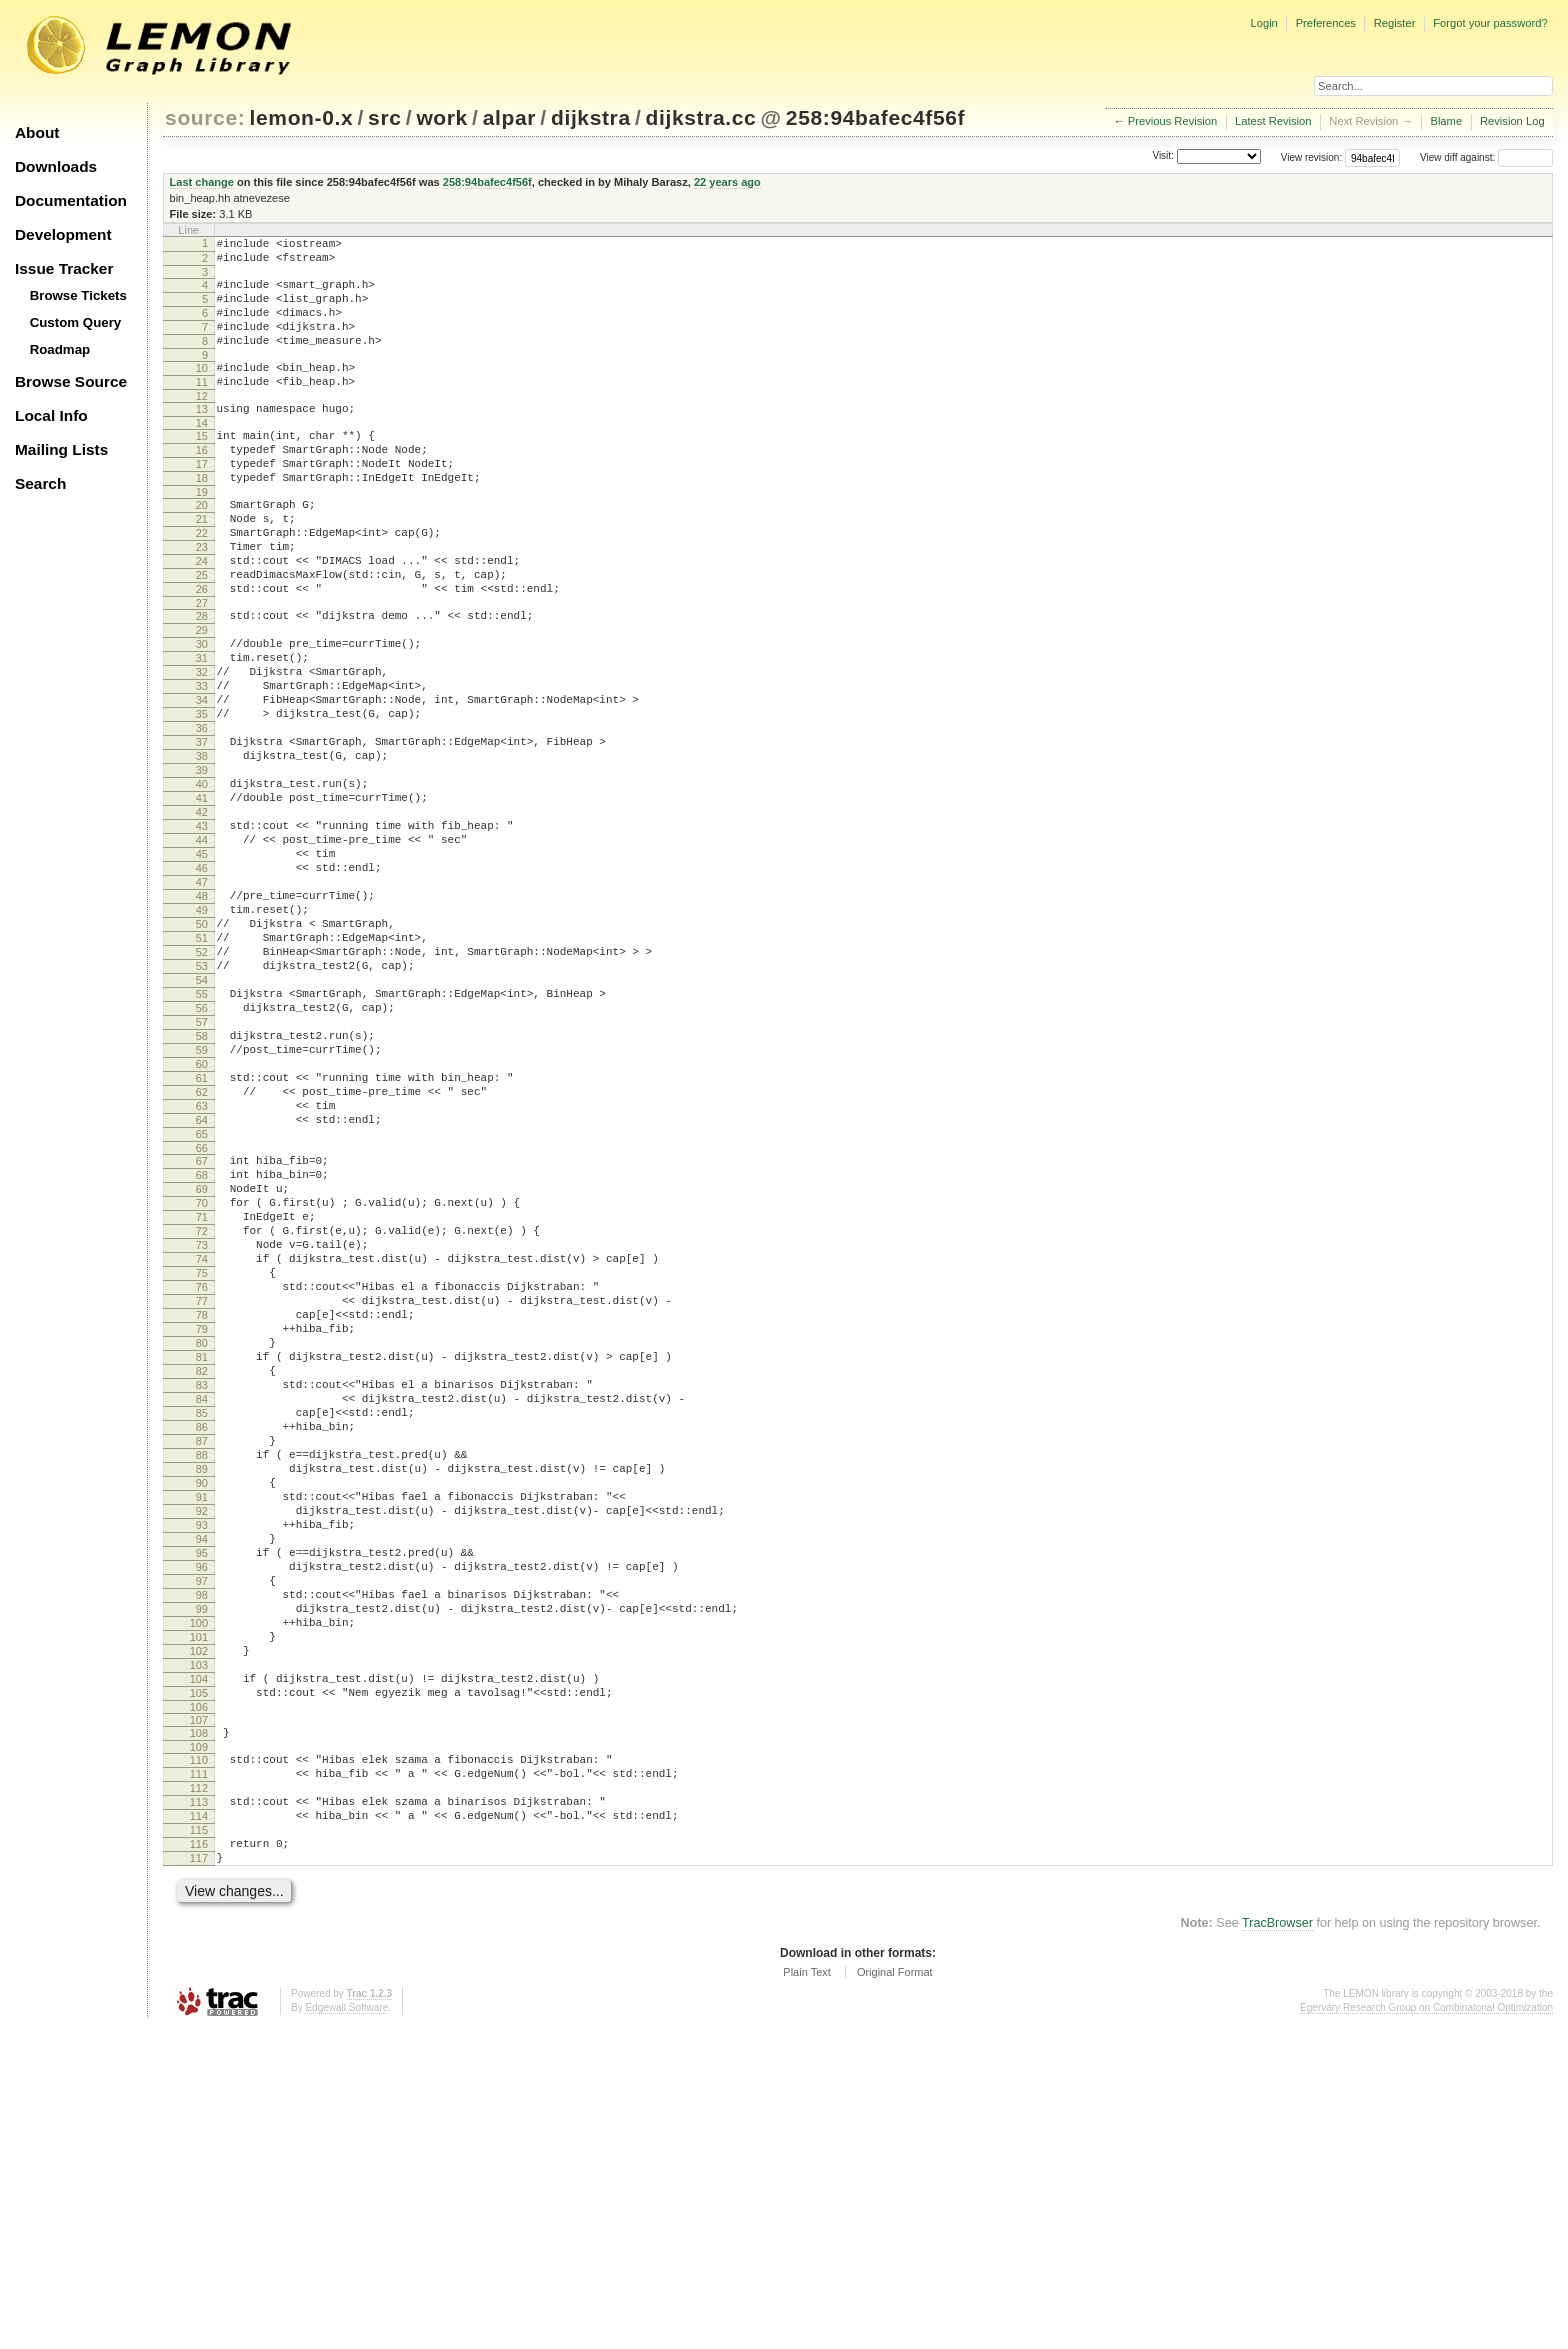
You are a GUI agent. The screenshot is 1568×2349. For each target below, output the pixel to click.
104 (199, 1967)
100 (199, 1899)
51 (202, 1070)
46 (202, 985)
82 (202, 1593)
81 (202, 1576)
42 (202, 917)
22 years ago (727, 182)
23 (202, 598)
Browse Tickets (78, 295)
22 (202, 581)
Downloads (56, 166)
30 (202, 713)
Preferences (1326, 23)
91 (202, 1746)
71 (202, 1406)
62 (202, 1257)
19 (202, 534)
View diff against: (1486, 157)
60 (202, 1223)
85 (202, 1644)
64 (202, 1291)
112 (199, 2091)
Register (1395, 23)
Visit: (1163, 156)
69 (202, 1372)
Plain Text (807, 2293)
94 (202, 1797)
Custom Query (76, 322)
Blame (1446, 121)
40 (202, 883)
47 (202, 1002)
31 (202, 730)
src (384, 117)
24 (202, 615)
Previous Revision (1173, 121)
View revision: (1312, 157)
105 (199, 1984)
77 (202, 1508)
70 (202, 1389)
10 (202, 389)
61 (202, 1240)
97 (202, 1848)
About (37, 132)
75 (202, 1474)
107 (199, 2014)
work (442, 117)
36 (202, 815)
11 (202, 406)
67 (202, 1338)
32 (202, 747)
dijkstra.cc (701, 117)
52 (202, 1087)
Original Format (895, 2293)
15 (202, 466)
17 (202, 500)
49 (202, 1036)
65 (202, 1308)
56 (202, 1155)
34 (202, 781)
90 (202, 1729)
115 (199, 2142)
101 (199, 1916)
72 (202, 1423)
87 (202, 1678)
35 (202, 798)
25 (202, 632)
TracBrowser (1277, 2244)
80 (202, 1559)
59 (202, 1206)
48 (202, 1019)
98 (202, 1865)
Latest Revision (1273, 121)
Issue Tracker (64, 268)
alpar (509, 117)
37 (202, 832)
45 (202, 968)
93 (202, 1780)
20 (202, 547)
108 (199, 2027)
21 (202, 564)
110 (199, 2057)
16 (202, 483)
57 (202, 1172)
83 (202, 1610)
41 (202, 900)
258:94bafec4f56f (875, 117)
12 (202, 423)
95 (202, 1814)
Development (63, 234)
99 (202, 1882)
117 (199, 2176)
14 (202, 453)
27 (202, 666)
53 (202, 1104)
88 (202, 1695)
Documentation (71, 200)
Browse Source (71, 381)
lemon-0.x (302, 117)
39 (202, 866)
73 (202, 1440)
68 (202, 1355)
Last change (202, 182)
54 (202, 1121)
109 (199, 2044)
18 (202, 517)
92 (202, 1763)
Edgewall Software (346, 2328)
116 (199, 2159)
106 (199, 2001)
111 (199, 2074)
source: (205, 117)
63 (202, 1274)
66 (202, 1325)
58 (202, 1189)
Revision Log (1512, 121)
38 (202, 849)
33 (202, 764)
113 (199, 2108)
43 (202, 934)
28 (202, 679)
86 (202, 1661)
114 (199, 2125)
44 (202, 951)
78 (202, 1525)
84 (202, 1627)
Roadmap (60, 349)
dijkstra (591, 117)
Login (1263, 23)
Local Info (51, 415)
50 (202, 1053)
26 (202, 649)
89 (202, 1712)
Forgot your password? (1490, 23)
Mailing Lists (61, 449)
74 (202, 1457)
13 (202, 436)
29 (202, 696)
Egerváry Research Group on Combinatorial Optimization (1426, 2328)
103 (199, 1950)
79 (202, 1542)
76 (202, 1491)
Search (40, 483)
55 (202, 1138)
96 (202, 1831)
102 (199, 1933)
